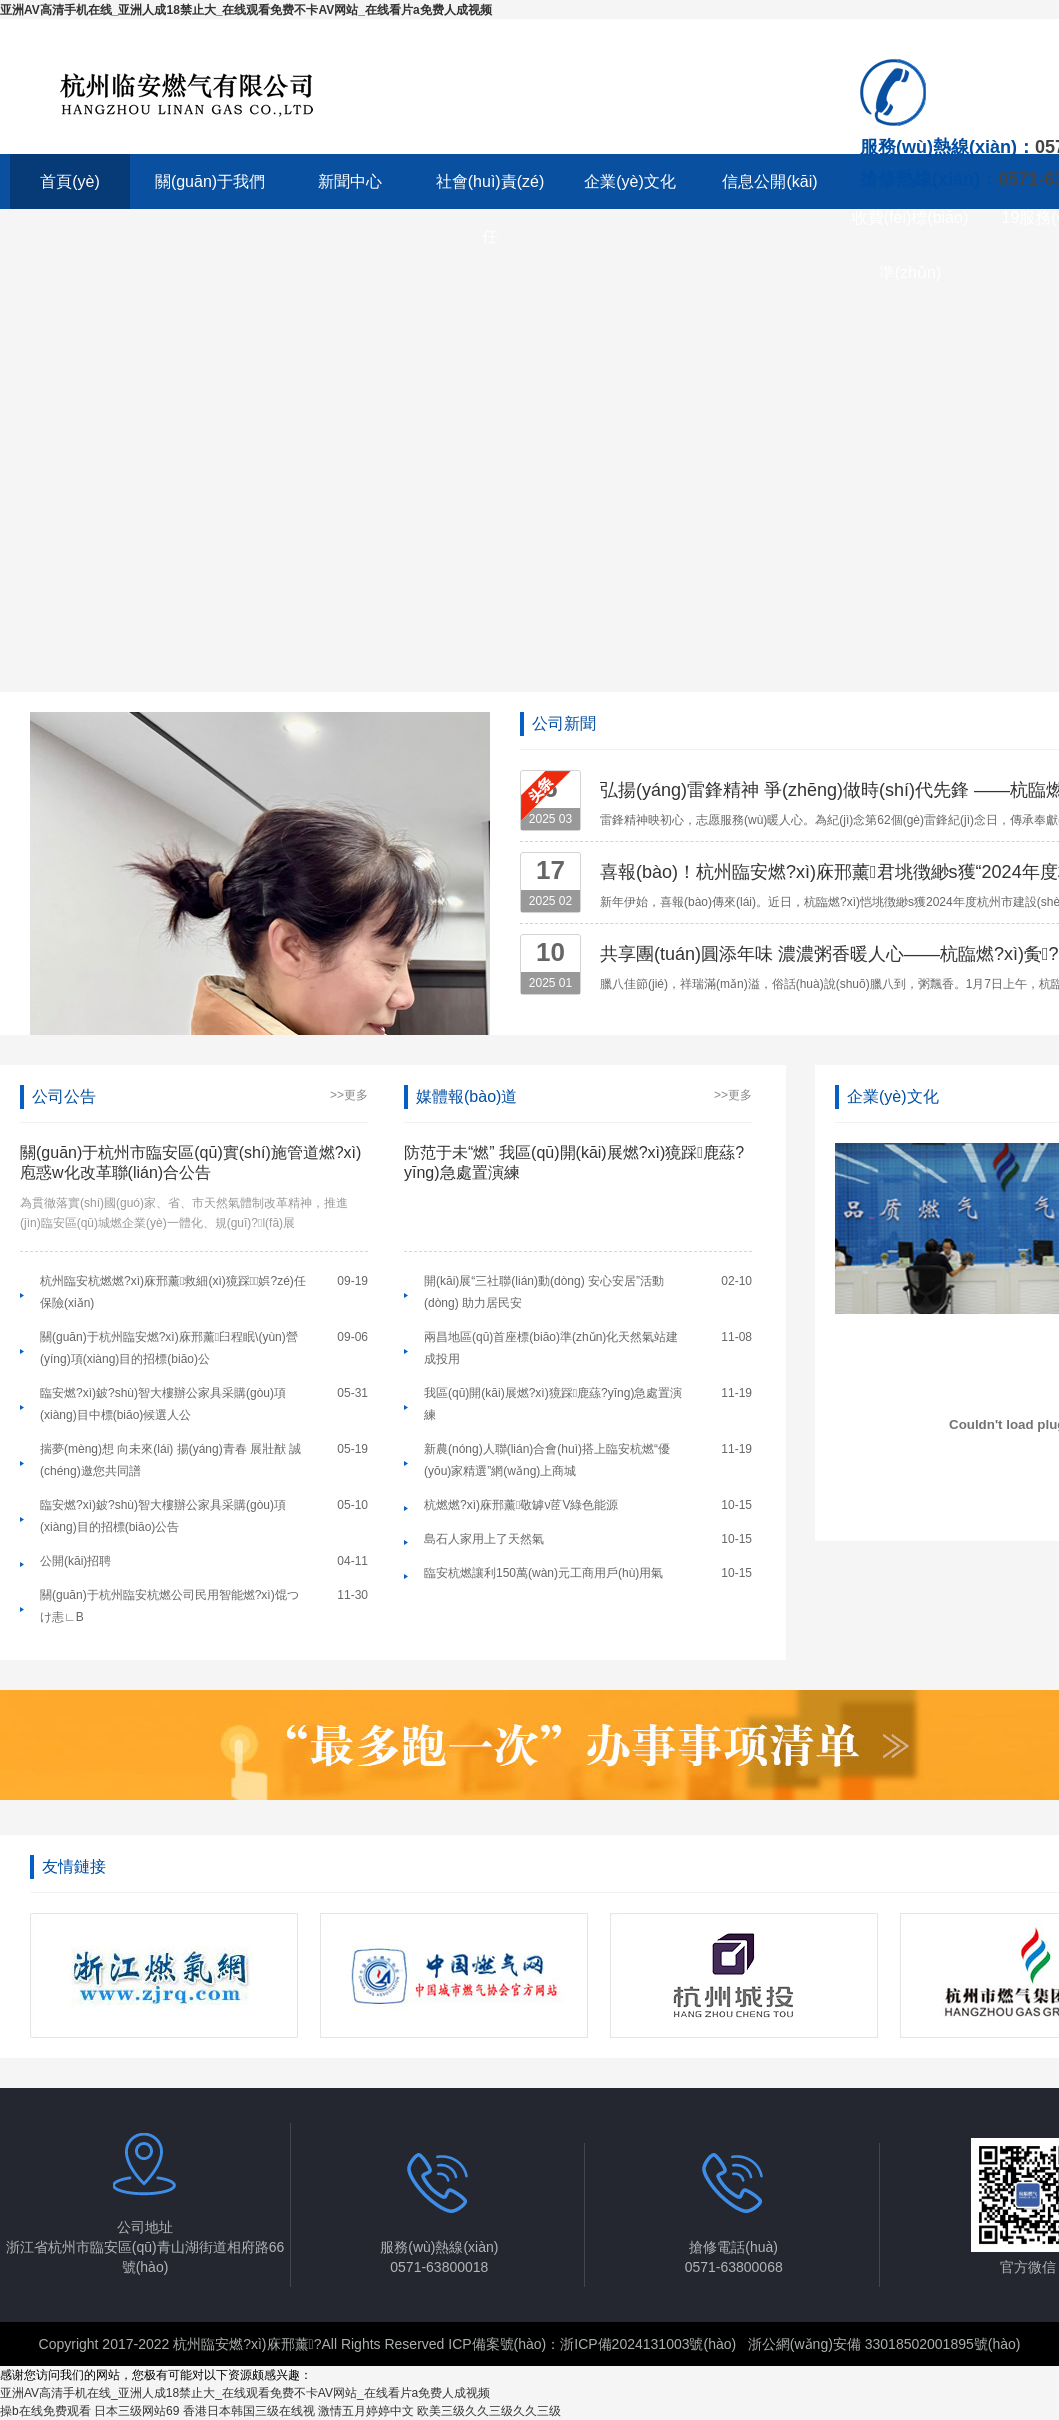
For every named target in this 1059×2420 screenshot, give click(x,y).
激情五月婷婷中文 (366, 2411)
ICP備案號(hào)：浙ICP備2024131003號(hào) (592, 2344)
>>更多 (349, 1095)
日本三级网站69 (136, 2411)
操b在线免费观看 (45, 2411)
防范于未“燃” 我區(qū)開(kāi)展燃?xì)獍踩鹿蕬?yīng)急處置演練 (574, 1162)
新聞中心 (350, 181)
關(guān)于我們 (210, 181)
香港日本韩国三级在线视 (249, 2411)
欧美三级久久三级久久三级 (489, 2411)
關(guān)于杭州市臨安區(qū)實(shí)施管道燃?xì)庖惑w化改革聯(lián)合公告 (190, 1162)
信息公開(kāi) (769, 181)
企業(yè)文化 (630, 181)
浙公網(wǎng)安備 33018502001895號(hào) (884, 2344)
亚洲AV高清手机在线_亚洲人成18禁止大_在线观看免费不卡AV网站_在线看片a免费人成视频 (246, 10)
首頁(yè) (70, 181)
